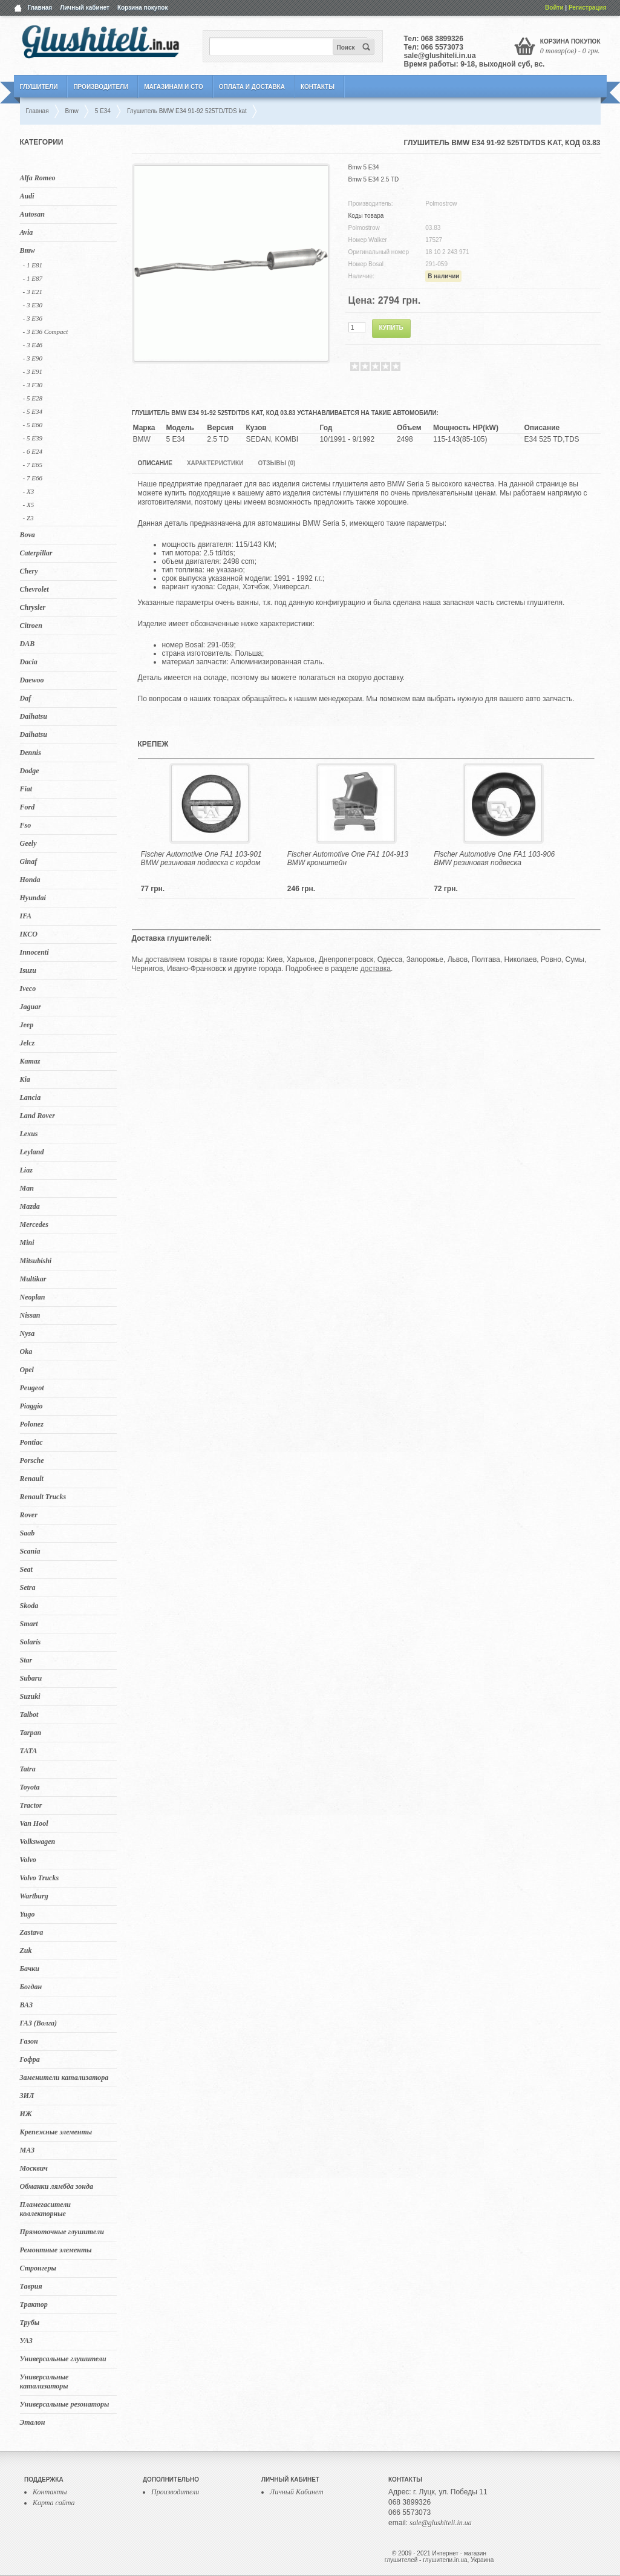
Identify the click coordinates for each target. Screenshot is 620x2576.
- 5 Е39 (32, 438)
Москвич (34, 2168)
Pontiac (31, 1442)
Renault (32, 1478)
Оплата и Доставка (252, 86)
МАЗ (27, 2150)
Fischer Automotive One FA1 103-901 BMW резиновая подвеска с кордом (201, 858)
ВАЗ (26, 2005)
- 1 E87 (32, 278)
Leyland (32, 1152)
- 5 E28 (32, 398)
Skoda (29, 1605)
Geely (28, 843)
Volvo (28, 1859)
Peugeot (32, 1388)
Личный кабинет (84, 7)
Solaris (30, 1642)
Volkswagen (38, 1841)
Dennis (30, 752)
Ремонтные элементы (56, 2250)
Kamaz (30, 1061)
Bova (27, 535)
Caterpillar (36, 553)
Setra (28, 1587)
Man (27, 1188)
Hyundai (33, 898)
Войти (554, 7)
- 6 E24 (32, 451)
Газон (29, 2041)
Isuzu (28, 970)
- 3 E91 (32, 371)
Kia (25, 1079)
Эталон (32, 2422)
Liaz (26, 1170)
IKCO (29, 934)
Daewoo (32, 680)
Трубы (30, 2322)
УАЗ (26, 2340)
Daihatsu (33, 716)
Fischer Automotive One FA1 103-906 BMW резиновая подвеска (494, 858)
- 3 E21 (32, 291)
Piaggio (31, 1406)
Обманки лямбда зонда (56, 2186)
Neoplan (32, 1297)
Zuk (26, 1950)
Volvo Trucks (39, 1878)
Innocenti (34, 952)
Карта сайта (53, 2503)
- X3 (28, 491)
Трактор (34, 2304)
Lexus (29, 1133)
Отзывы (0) (276, 463)
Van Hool (34, 1823)
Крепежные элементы (56, 2132)
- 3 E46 (32, 344)
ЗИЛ (27, 2095)
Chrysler (33, 607)
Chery (29, 571)
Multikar (33, 1279)
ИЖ (26, 2114)
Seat (26, 1569)
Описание (155, 463)
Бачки (30, 1968)
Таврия (31, 2286)
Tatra (28, 1769)
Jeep (27, 1025)
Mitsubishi (36, 1261)
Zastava (32, 1932)
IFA (26, 916)
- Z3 (28, 517)
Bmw (27, 250)
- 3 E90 (32, 358)
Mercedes (34, 1224)
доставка (376, 968)
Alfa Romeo (38, 178)
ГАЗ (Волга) (38, 2023)
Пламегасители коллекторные (45, 2209)
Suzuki (30, 1696)
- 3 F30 (32, 384)
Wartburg (34, 1896)
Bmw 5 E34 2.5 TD (373, 179)
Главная (40, 7)
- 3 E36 (32, 318)
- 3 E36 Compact (45, 331)
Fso (25, 825)
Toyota (30, 1787)
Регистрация (588, 7)
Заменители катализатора (64, 2077)
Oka (26, 1351)
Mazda (30, 1206)
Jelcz (27, 1043)
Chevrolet (34, 589)
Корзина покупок (142, 7)
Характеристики (215, 463)
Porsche (32, 1460)
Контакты (317, 86)
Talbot (29, 1714)
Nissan (30, 1315)
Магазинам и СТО (173, 86)
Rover (29, 1515)
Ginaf (29, 861)
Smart (29, 1624)
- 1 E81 (32, 265)
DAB (27, 643)
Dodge (29, 771)
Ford (27, 807)
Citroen (31, 625)
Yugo (27, 1914)
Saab (27, 1533)
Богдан (31, 1987)
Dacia (29, 662)
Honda (30, 879)
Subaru (31, 1678)
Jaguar (30, 1006)
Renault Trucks (43, 1496)
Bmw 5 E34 (363, 167)
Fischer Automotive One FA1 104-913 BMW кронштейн (347, 858)
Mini (27, 1242)
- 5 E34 (32, 411)
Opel (27, 1369)
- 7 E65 (32, 464)
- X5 (28, 504)
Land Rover (37, 1115)
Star (26, 1660)
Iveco (28, 988)
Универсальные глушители (63, 2359)
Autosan (32, 214)
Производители (100, 86)
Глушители (39, 86)
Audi (27, 196)
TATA (29, 1751)
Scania (30, 1551)
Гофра (30, 2059)
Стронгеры (38, 2268)
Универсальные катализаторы (44, 2381)
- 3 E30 (32, 305)
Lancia (30, 1097)
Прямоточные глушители (62, 2232)
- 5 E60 (32, 424)
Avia (26, 232)
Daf (25, 698)
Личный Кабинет (297, 2492)
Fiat (26, 789)
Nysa (27, 1333)
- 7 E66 (32, 478)
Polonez (32, 1424)
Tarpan (31, 1732)
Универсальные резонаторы (64, 2404)
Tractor (31, 1805)
